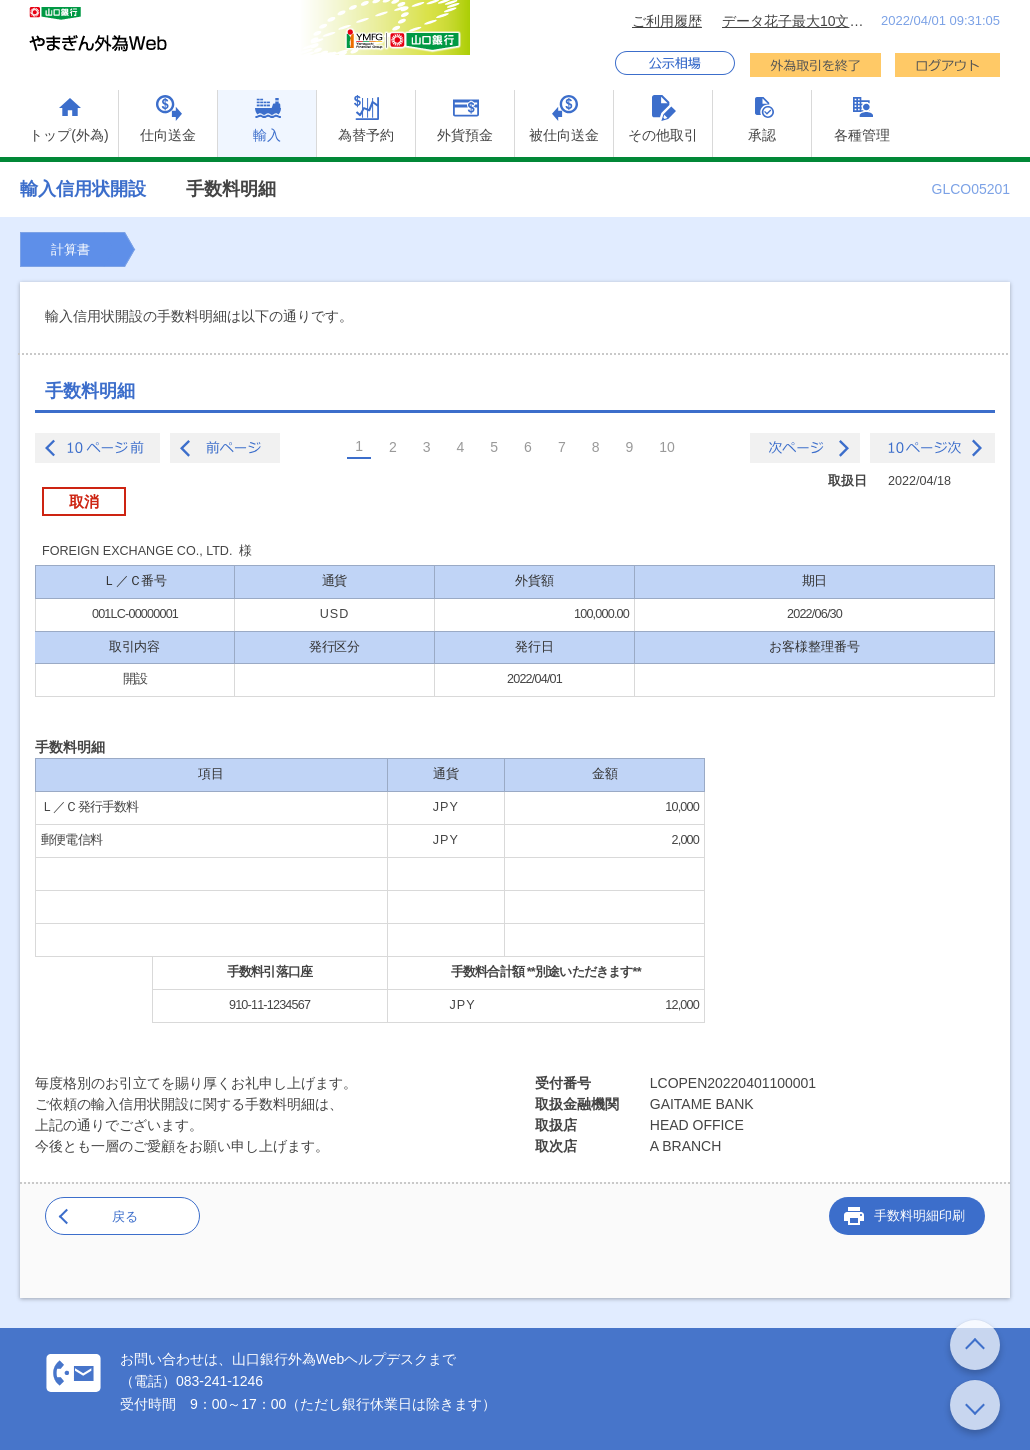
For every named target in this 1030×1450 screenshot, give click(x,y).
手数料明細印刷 (919, 1215)
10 (667, 447)
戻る (125, 1216)
